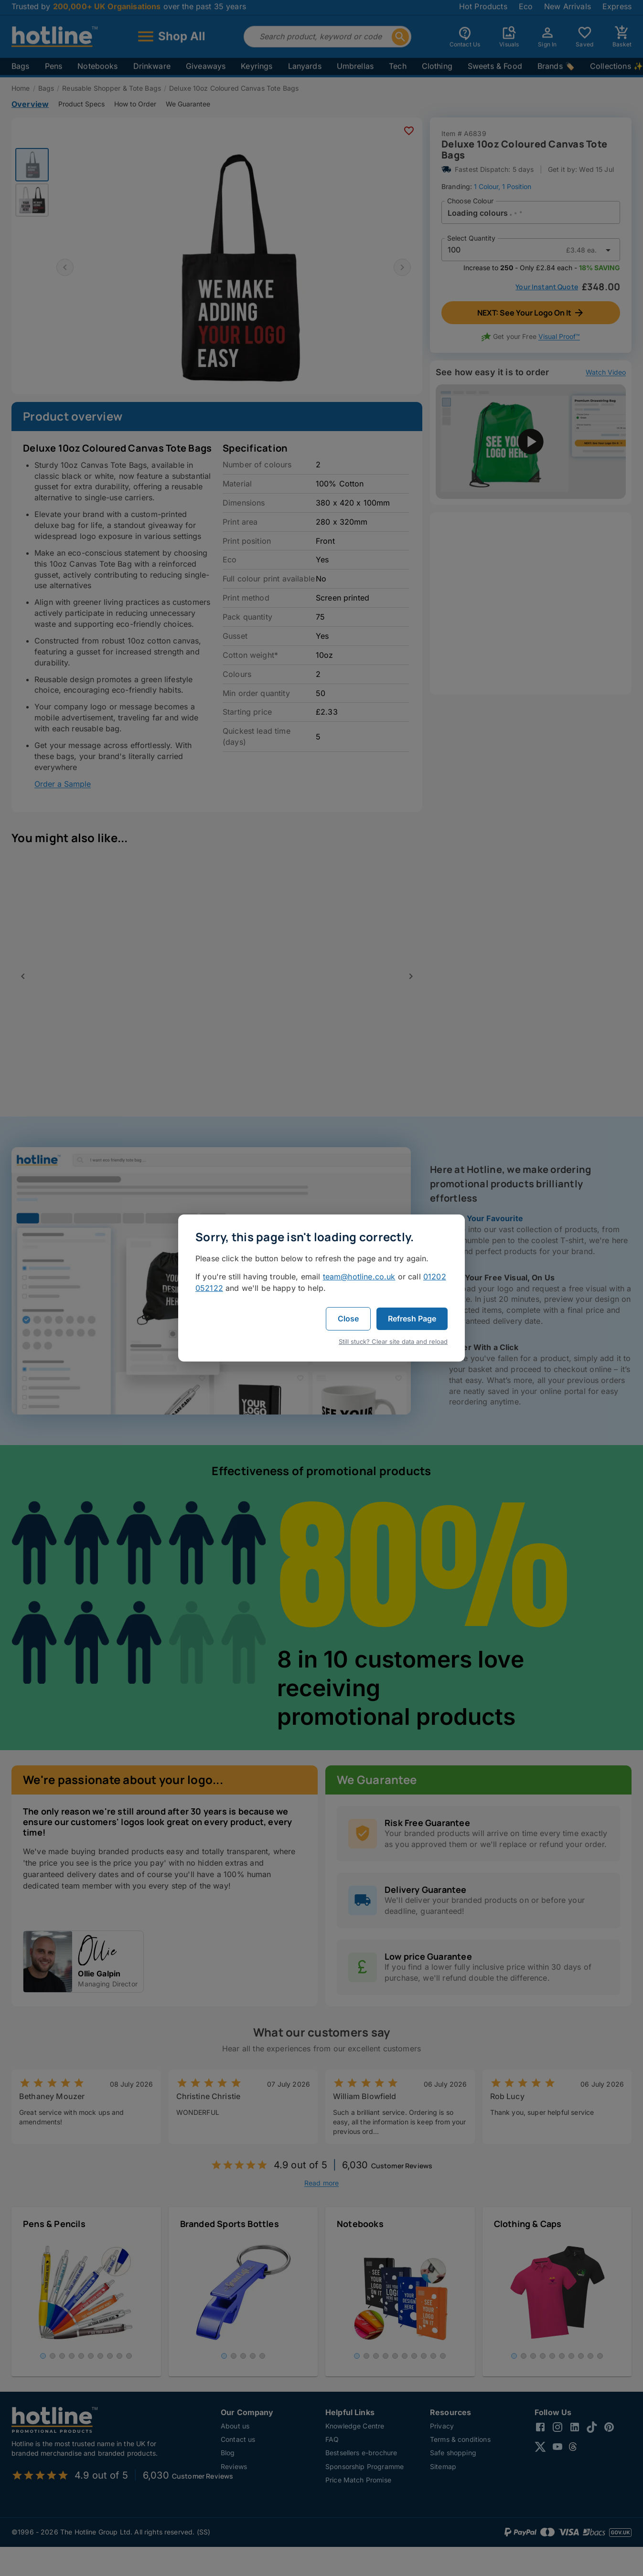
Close (348, 1318)
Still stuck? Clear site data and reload (393, 1341)
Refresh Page (412, 1318)
